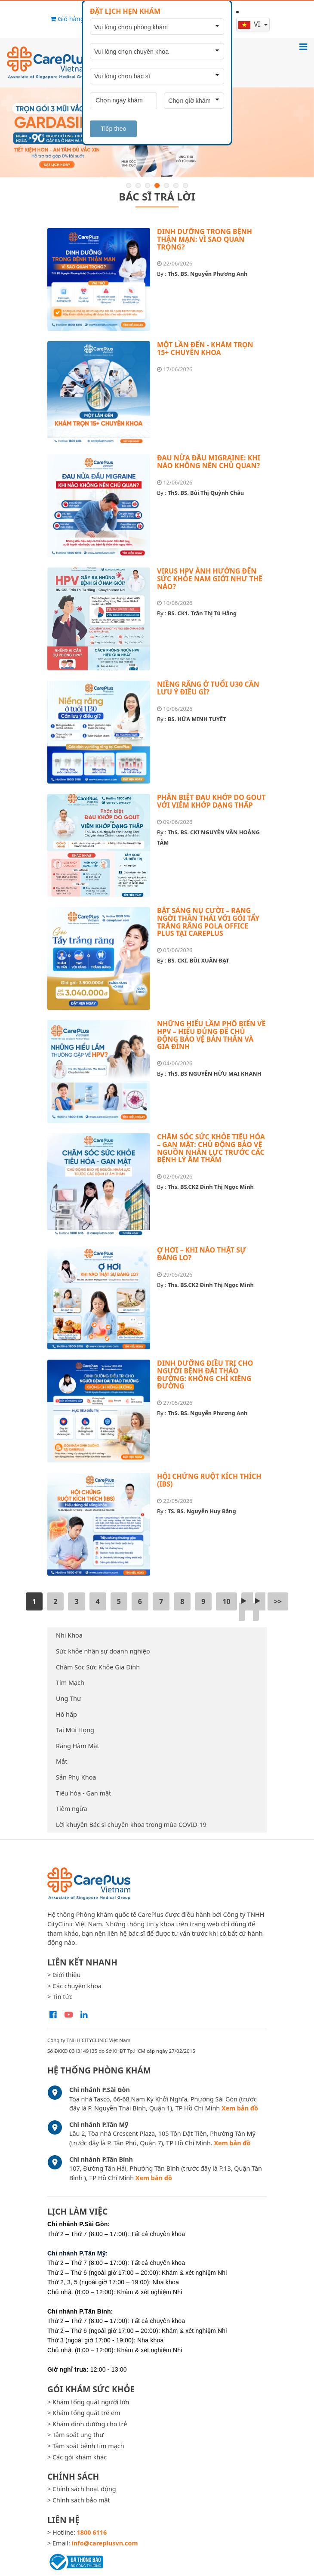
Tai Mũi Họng (75, 1730)
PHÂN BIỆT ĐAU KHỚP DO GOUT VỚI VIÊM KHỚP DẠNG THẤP (211, 801)
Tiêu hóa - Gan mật (83, 1793)
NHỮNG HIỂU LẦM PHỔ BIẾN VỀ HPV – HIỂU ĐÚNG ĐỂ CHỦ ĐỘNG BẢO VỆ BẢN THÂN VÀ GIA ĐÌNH (211, 1035)
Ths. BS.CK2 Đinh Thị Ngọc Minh (211, 1187)
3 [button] (147, 185)
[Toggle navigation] (303, 46)
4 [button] (157, 185)
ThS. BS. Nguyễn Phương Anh (207, 274)
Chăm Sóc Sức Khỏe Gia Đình (98, 1667)
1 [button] (128, 185)
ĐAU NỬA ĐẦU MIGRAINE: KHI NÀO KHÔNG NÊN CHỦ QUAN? (208, 461)
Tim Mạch (70, 1682)
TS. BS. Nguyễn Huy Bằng (202, 1511)
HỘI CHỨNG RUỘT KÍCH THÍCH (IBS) (209, 1480)
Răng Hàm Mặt (77, 1746)
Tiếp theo (113, 128)
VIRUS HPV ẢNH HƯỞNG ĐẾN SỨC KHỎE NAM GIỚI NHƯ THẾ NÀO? (209, 578)
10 (226, 1601)
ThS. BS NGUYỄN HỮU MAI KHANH (215, 1073)
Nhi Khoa (69, 1635)
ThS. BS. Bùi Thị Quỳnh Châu (206, 493)
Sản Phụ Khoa (76, 1777)
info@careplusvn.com (105, 2543)
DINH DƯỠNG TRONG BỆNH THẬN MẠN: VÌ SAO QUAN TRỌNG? (204, 239)
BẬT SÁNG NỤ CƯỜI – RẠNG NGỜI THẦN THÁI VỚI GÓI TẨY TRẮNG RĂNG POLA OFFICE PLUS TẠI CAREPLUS (208, 922)
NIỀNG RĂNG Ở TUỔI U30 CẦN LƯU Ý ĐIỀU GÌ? (208, 688)
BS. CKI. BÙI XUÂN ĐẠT (198, 960)
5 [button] (166, 185)
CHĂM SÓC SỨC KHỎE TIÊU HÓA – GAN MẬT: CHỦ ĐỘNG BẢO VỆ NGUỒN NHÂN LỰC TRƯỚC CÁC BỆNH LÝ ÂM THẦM (211, 1148)
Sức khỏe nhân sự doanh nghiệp (103, 1651)
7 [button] (185, 185)
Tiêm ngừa (71, 1809)
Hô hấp (66, 1714)
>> (278, 1601)
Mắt (61, 1761)
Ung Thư (68, 1698)
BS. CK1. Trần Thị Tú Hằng (202, 613)
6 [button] (176, 185)
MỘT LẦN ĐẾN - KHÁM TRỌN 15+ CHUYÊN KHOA (205, 348)
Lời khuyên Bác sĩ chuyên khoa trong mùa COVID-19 (131, 1824)
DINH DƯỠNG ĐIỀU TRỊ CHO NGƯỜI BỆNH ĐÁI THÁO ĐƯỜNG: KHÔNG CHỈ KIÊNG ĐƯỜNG (205, 1374)
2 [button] (138, 185)
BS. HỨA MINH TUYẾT (197, 719)
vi (250, 24)
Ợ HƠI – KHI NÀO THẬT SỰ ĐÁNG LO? (201, 1253)
